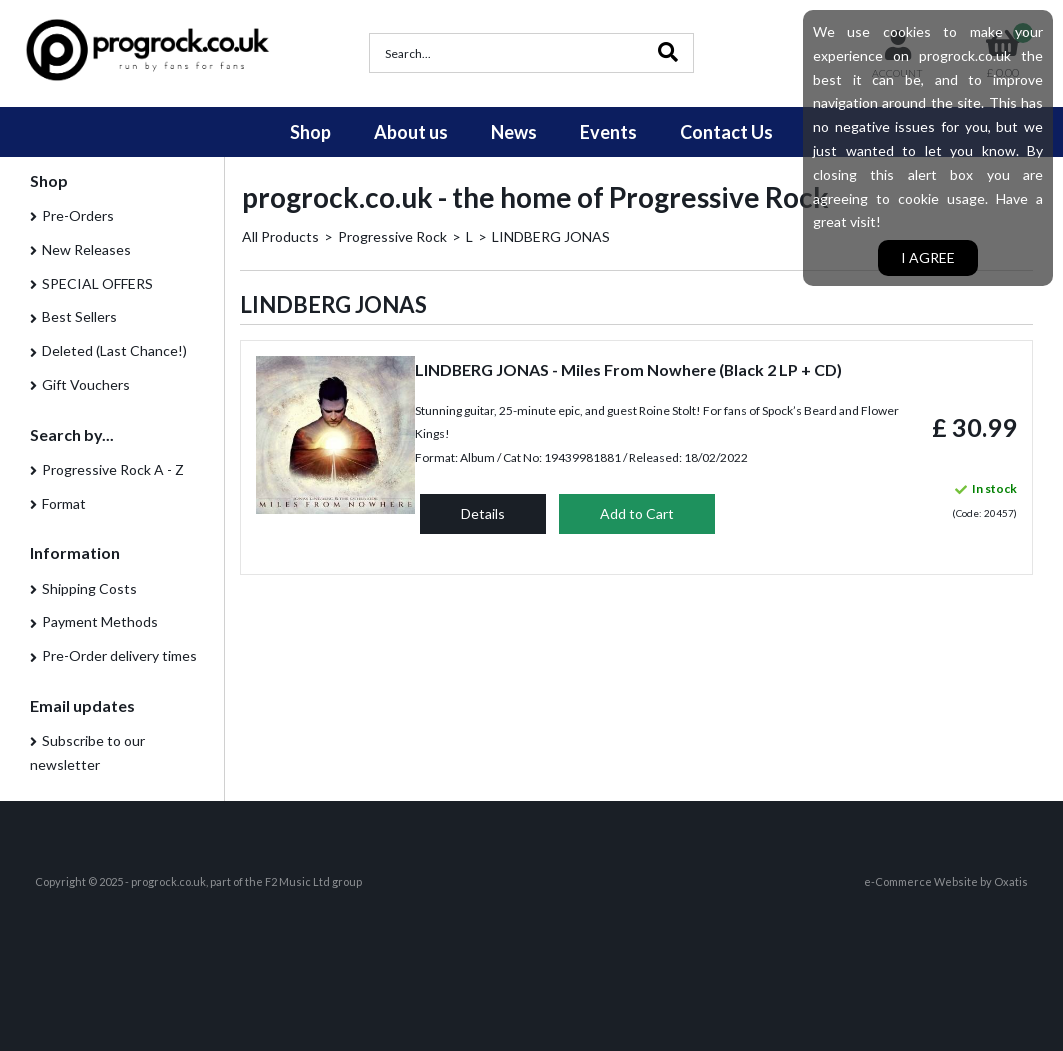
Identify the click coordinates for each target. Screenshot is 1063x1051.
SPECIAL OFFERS (97, 283)
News (514, 132)
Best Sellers (79, 316)
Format (64, 503)
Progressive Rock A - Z (113, 469)
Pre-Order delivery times (119, 655)
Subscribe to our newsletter (87, 752)
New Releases (86, 249)
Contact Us (726, 132)
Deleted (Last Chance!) (114, 350)
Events (608, 132)
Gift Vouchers (86, 384)
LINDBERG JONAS (551, 236)
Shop (310, 132)
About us (411, 132)
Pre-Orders (78, 215)
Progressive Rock (392, 236)
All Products (280, 236)
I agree (928, 257)
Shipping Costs (89, 588)
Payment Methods (100, 621)
